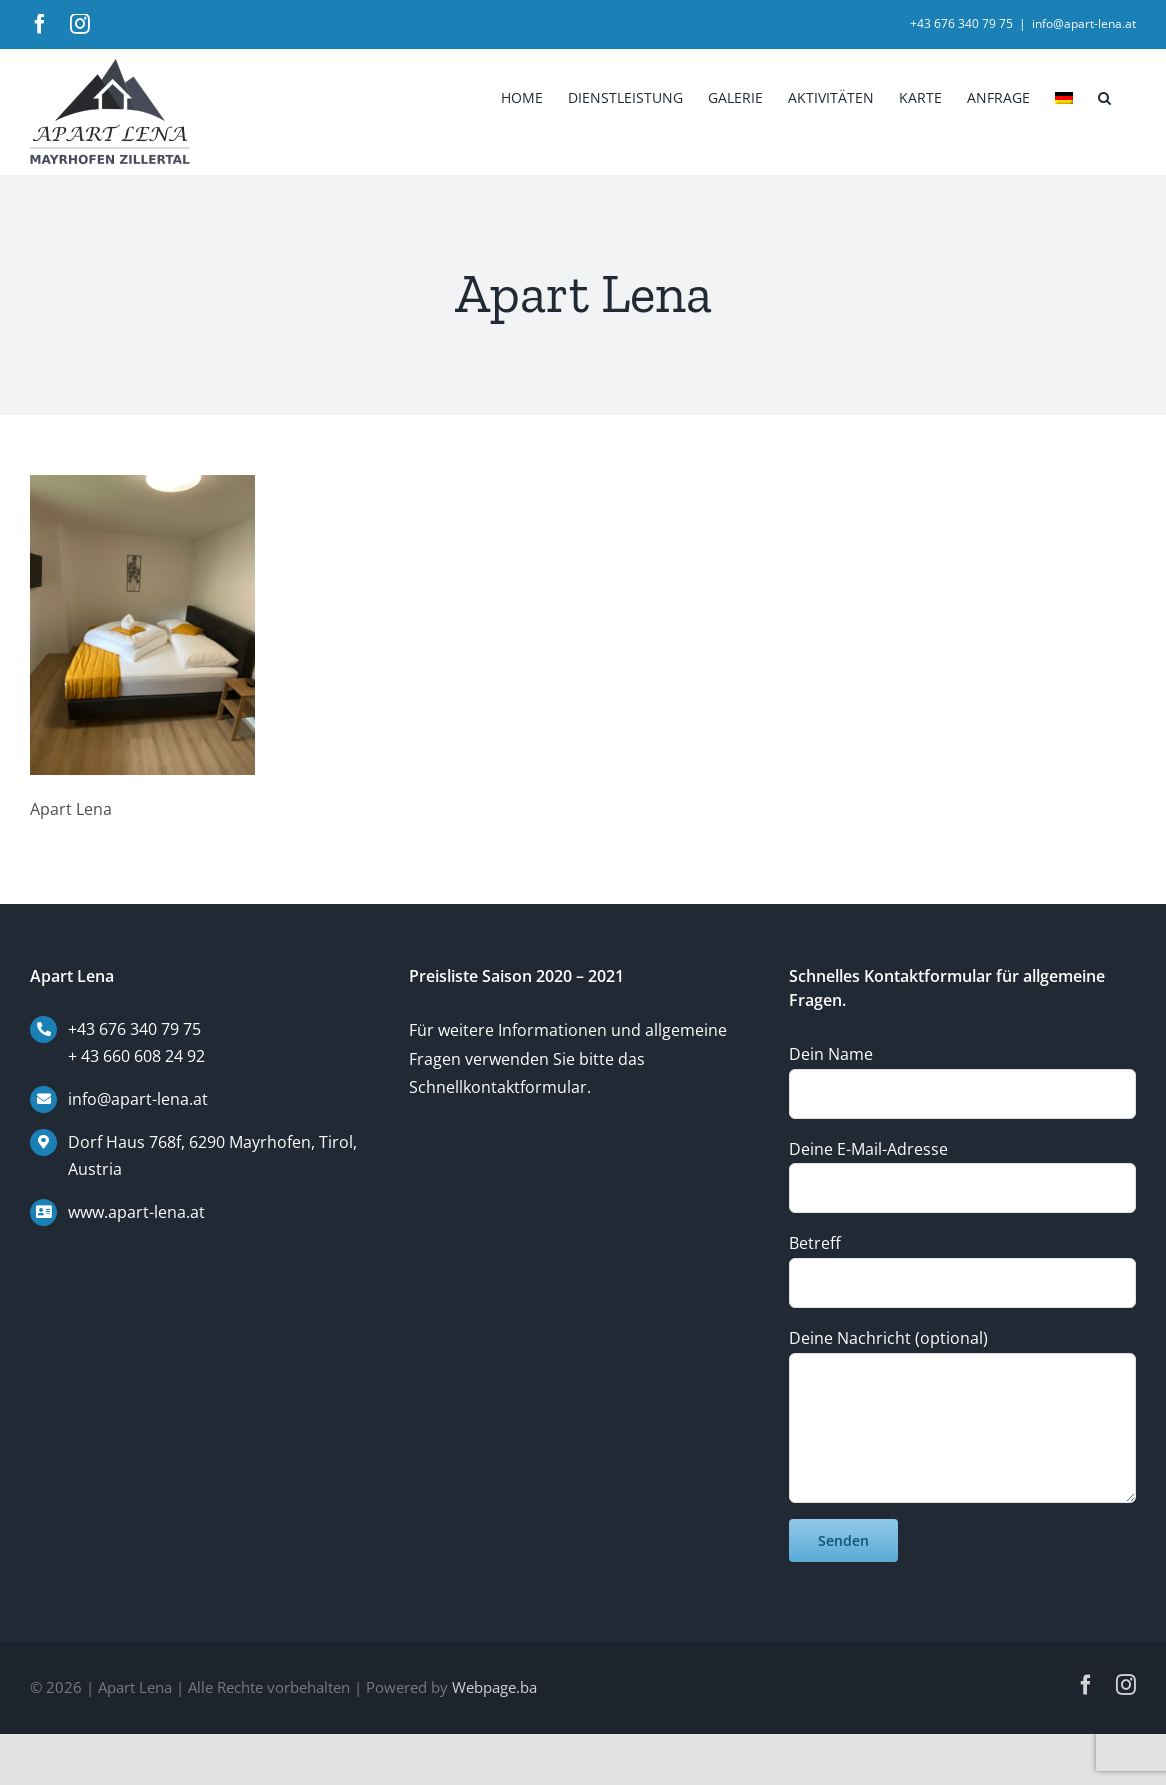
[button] (1104, 96)
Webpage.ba (494, 1687)
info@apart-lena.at (1084, 23)
